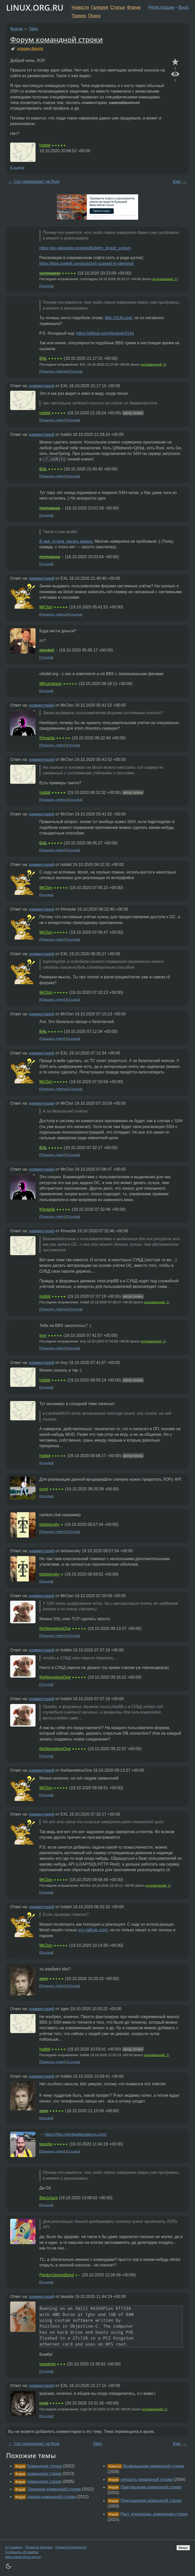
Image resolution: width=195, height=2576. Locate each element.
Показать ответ (52, 420)
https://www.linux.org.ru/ (23, 2557)
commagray (50, 273)
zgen (43, 1978)
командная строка (44, 2473)
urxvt (43, 1489)
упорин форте (30, 48)
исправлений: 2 (153, 364)
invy (42, 1335)
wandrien (47, 2364)
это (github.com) (93, 1930)
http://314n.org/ (118, 318)
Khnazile (47, 738)
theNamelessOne (55, 1628)
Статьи (117, 7)
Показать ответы (53, 371)
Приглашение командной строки (151, 2487)
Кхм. (177, 181)
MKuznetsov (50, 683)
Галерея (99, 7)
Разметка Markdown (71, 2547)
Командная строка (44, 2466)
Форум (133, 7)
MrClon (46, 607)
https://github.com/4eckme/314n (105, 333)
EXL (43, 358)
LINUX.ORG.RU (34, 7)
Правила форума (39, 2547)
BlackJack (48, 2198)
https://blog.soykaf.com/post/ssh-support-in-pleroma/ (86, 263)
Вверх (183, 2548)
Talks (33, 29)
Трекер (79, 15)
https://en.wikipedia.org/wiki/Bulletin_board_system (85, 248)
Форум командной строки (56, 39)
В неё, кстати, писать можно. (66, 541)
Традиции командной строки (54, 2489)
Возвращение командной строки (153, 2466)
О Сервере (13, 2547)
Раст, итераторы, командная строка (154, 2514)
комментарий (41, 386)
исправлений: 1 (164, 279)
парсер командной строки (51, 2497)
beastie (46, 2144)
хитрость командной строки (147, 2479)
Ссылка (17, 167)
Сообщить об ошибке (22, 2552)
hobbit (45, 145)
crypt (43, 2403)
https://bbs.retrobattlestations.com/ (75, 2134)
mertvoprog (49, 508)
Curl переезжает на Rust (36, 181)
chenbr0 (46, 650)
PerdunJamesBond (56, 2275)
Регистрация (161, 7)
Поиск (94, 15)
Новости (80, 7)
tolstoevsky (49, 1524)
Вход (183, 7)
